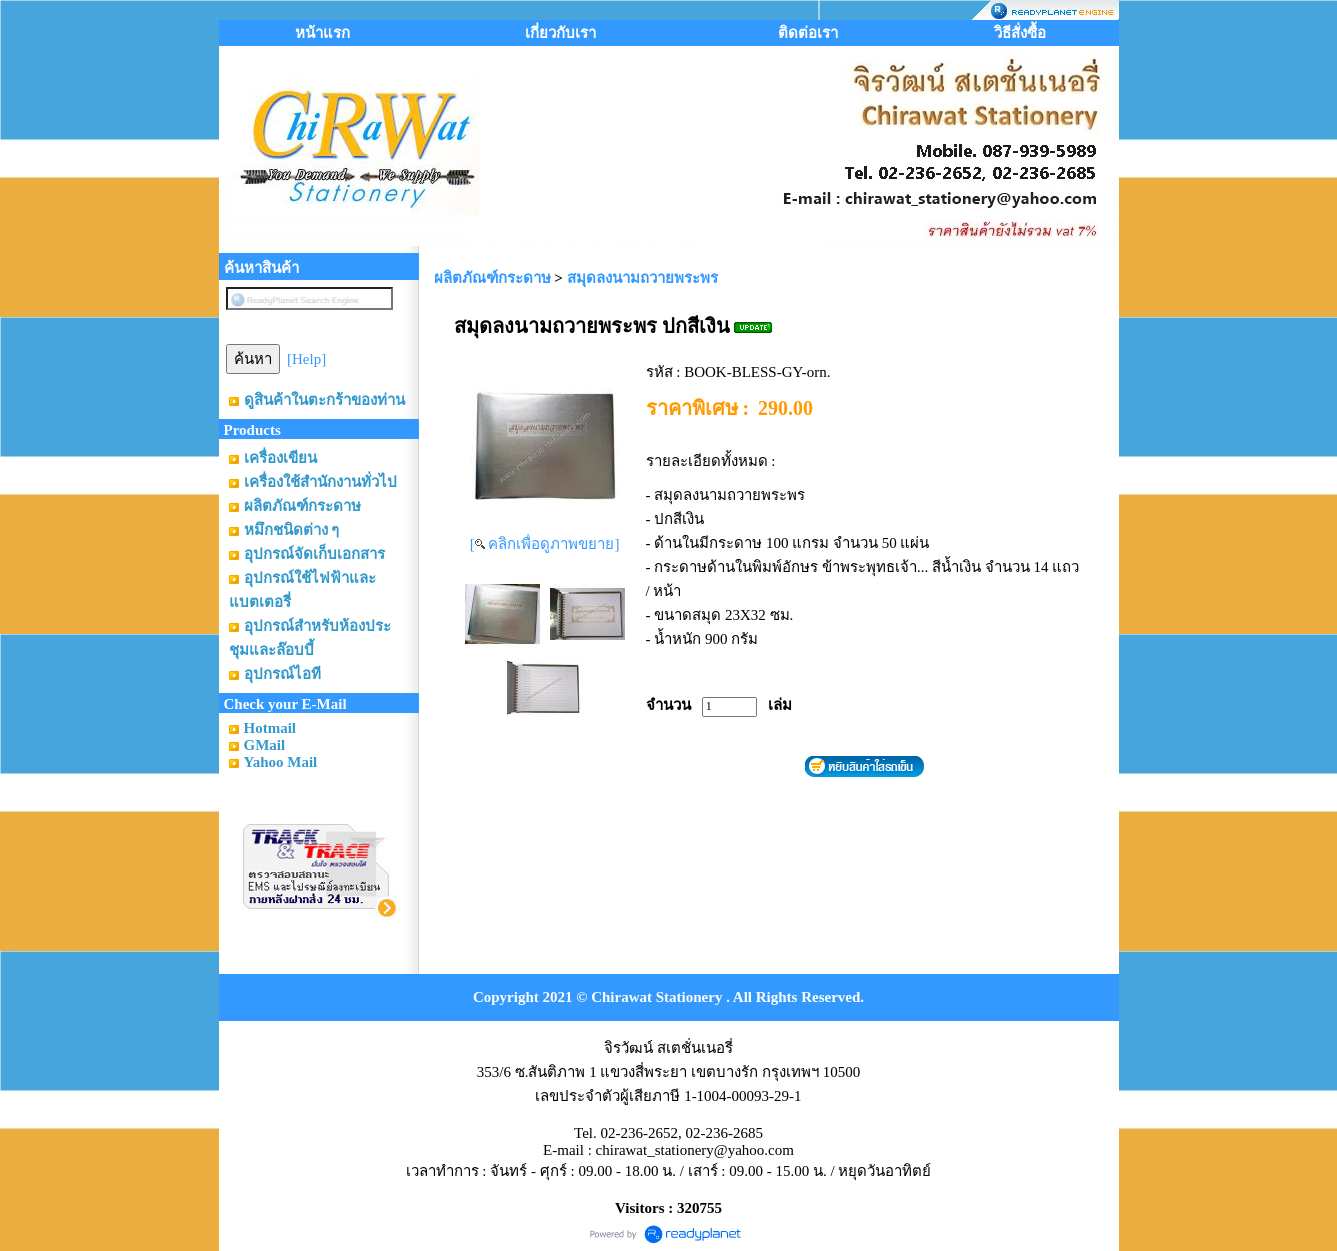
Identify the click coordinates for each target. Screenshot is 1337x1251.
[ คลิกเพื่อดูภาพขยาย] (545, 544)
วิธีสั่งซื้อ (1020, 33)
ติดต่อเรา (808, 33)
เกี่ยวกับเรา (560, 33)
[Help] (306, 359)
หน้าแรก (322, 33)
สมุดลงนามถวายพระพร (642, 278)
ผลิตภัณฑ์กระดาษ (492, 278)
